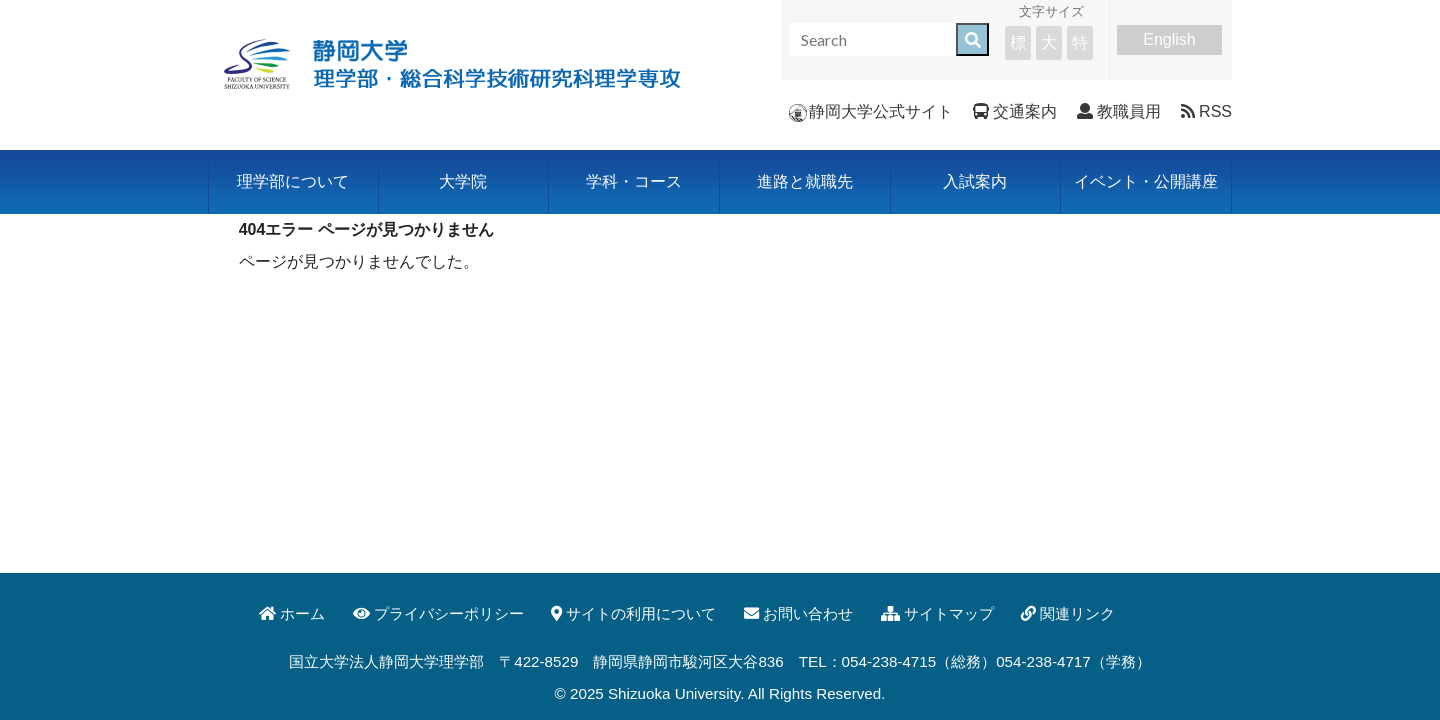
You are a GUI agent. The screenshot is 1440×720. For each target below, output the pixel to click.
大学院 (463, 181)
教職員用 (1119, 111)
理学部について (293, 181)
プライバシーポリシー (438, 613)
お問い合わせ (798, 613)
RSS (1206, 111)
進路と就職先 (805, 181)
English (1169, 39)
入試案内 (975, 181)
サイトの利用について (633, 613)
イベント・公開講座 (1146, 181)
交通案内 (1015, 111)
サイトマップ (937, 613)
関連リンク (1068, 613)
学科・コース (634, 181)
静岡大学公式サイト (871, 111)
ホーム (292, 613)
